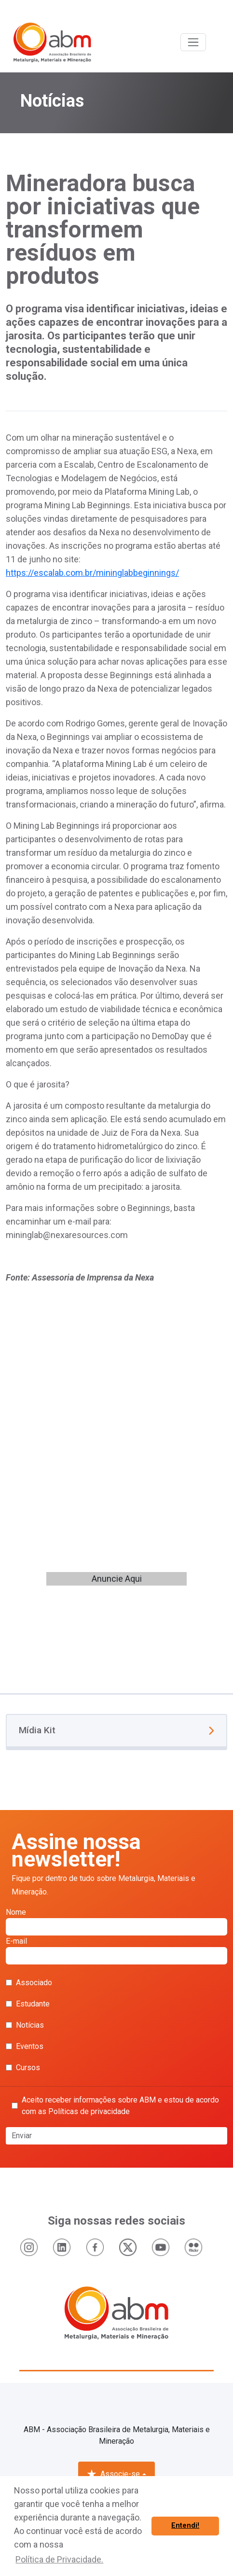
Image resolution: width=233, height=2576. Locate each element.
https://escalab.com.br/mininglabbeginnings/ (92, 573)
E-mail (116, 1950)
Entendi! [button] (185, 2525)
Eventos (24, 2046)
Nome (116, 1921)
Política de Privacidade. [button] (59, 2559)
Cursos (23, 2067)
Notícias (25, 2025)
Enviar (22, 2135)
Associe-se (113, 2474)
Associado (29, 1982)
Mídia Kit (116, 1730)
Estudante (28, 2003)
